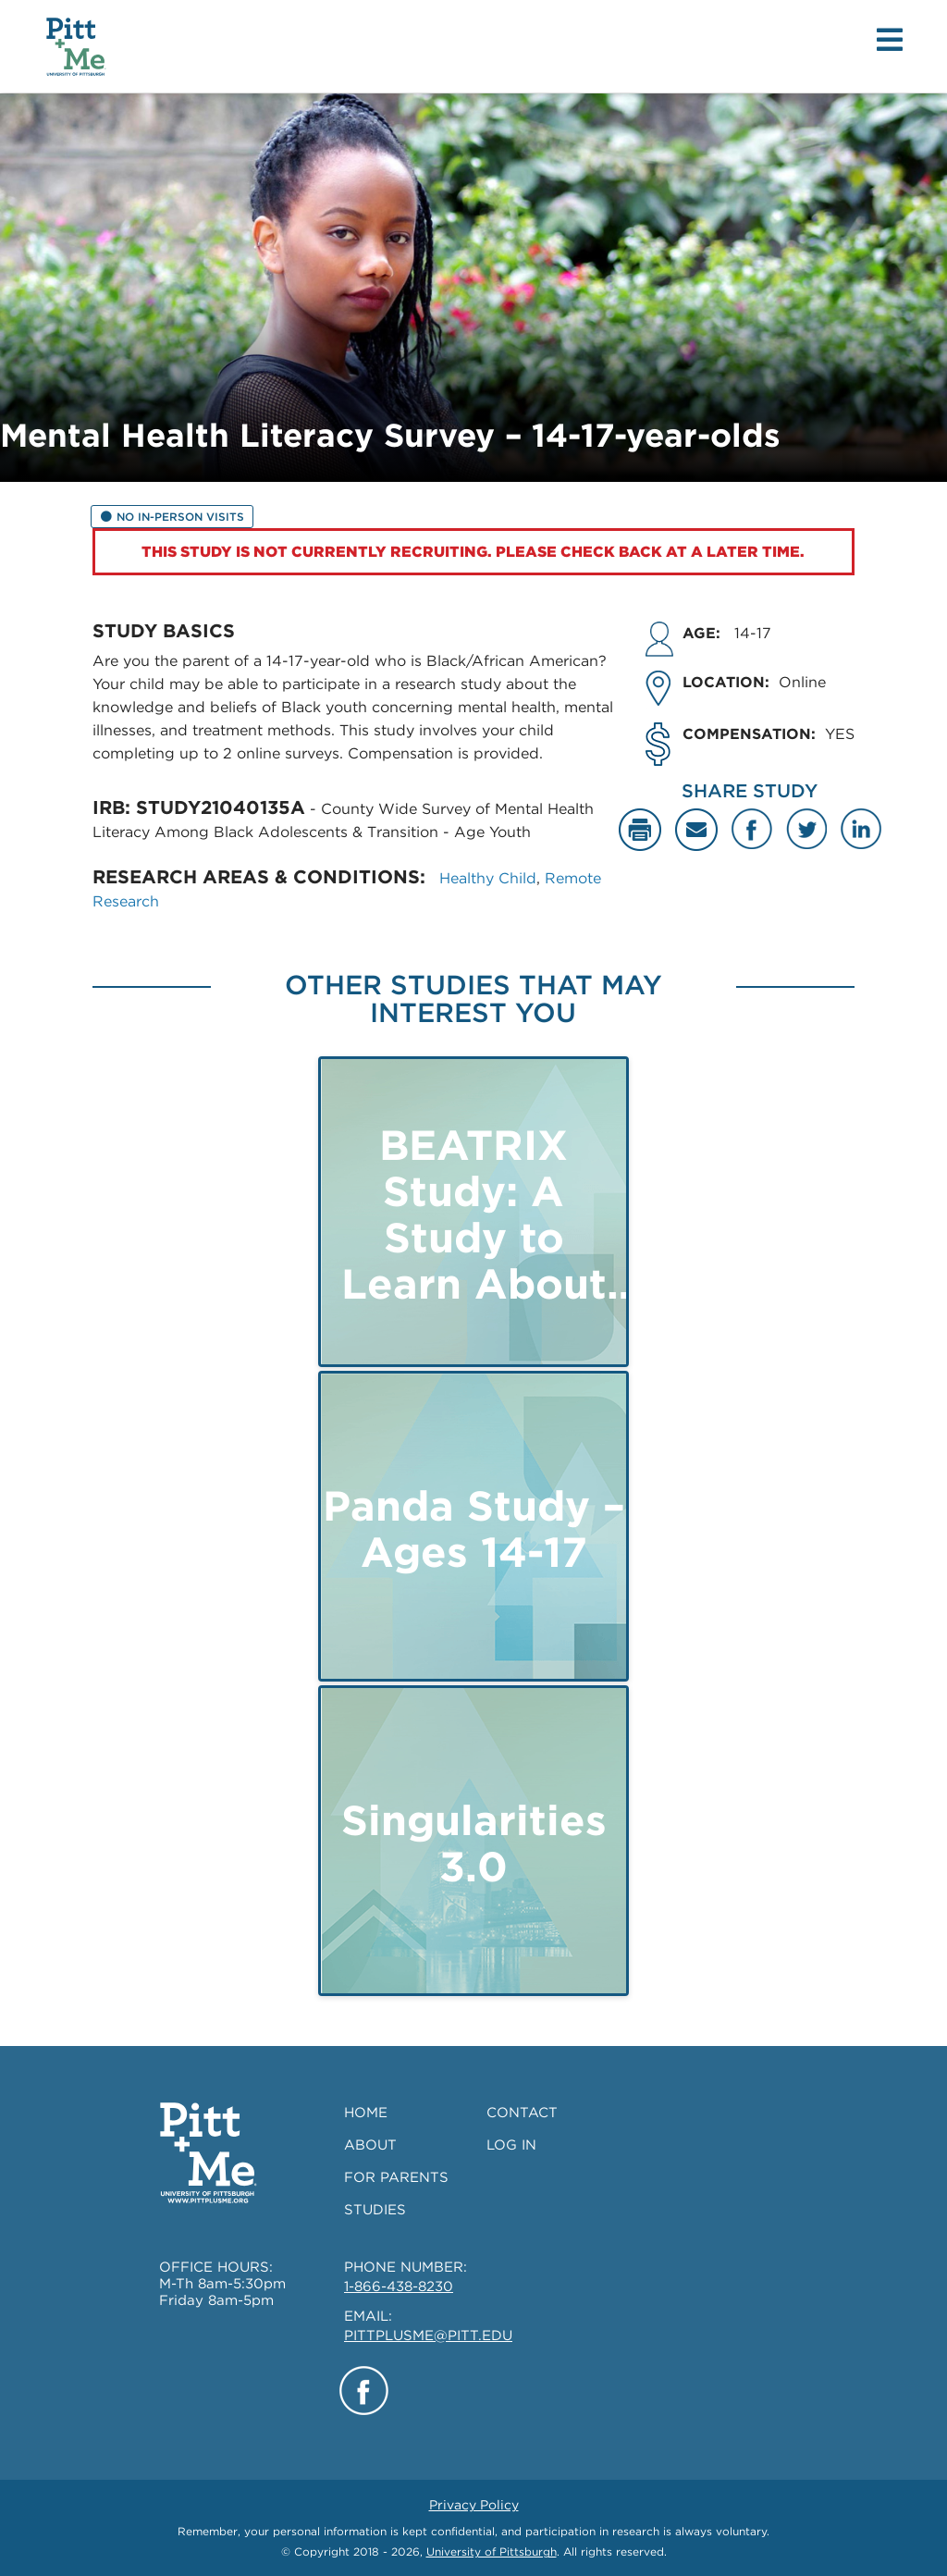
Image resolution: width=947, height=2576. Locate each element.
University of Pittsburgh (491, 2551)
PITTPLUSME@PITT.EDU (428, 2335)
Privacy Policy (474, 2504)
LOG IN (511, 2145)
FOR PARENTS (396, 2177)
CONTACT (522, 2112)
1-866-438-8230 (398, 2286)
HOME (365, 2112)
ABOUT (370, 2145)
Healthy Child (487, 878)
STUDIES (375, 2209)
